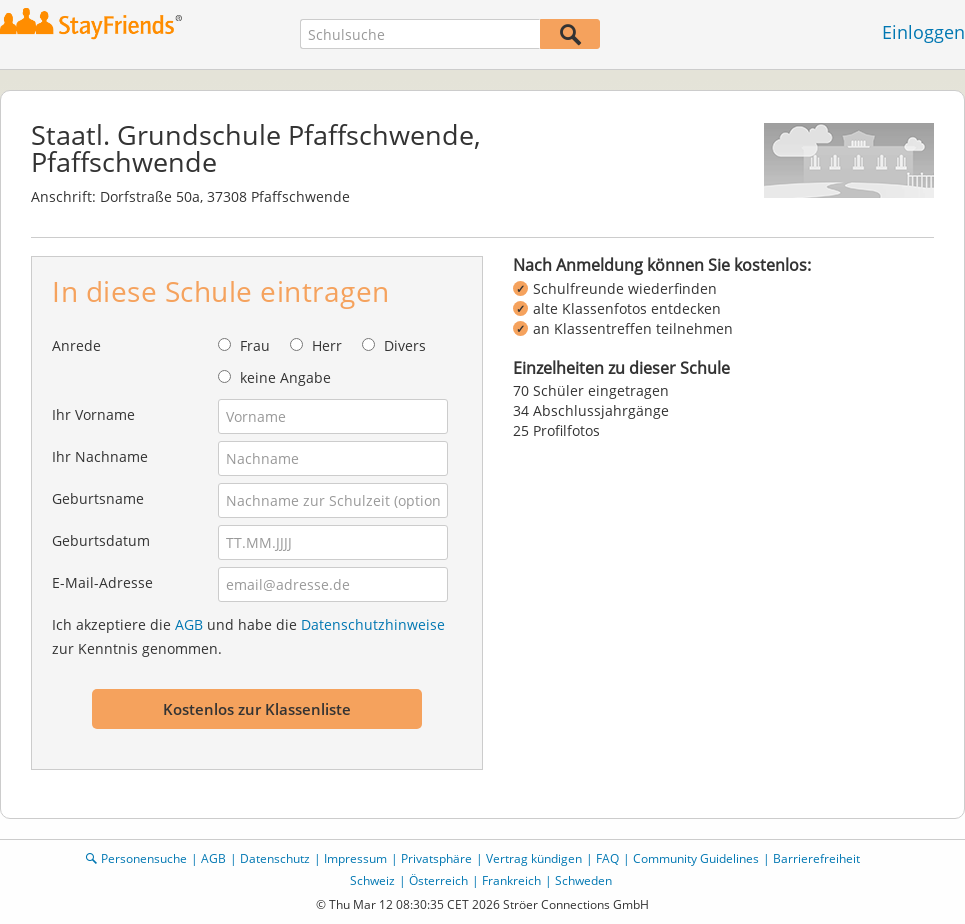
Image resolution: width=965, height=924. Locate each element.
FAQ (607, 858)
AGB (189, 624)
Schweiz (372, 880)
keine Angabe (285, 377)
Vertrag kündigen (534, 858)
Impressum (355, 858)
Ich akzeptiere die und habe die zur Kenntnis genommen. (248, 636)
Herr (327, 345)
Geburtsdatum (101, 540)
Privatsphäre (436, 858)
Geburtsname (98, 498)
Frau (255, 345)
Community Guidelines (696, 858)
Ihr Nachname (100, 456)
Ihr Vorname (93, 414)
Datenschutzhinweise (373, 624)
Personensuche (144, 858)
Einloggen (923, 32)
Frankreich (511, 880)
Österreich (438, 880)
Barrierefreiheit (816, 858)
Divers (405, 345)
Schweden (583, 880)
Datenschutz (275, 858)
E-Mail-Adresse (102, 582)
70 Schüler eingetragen (591, 390)
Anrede (76, 345)
